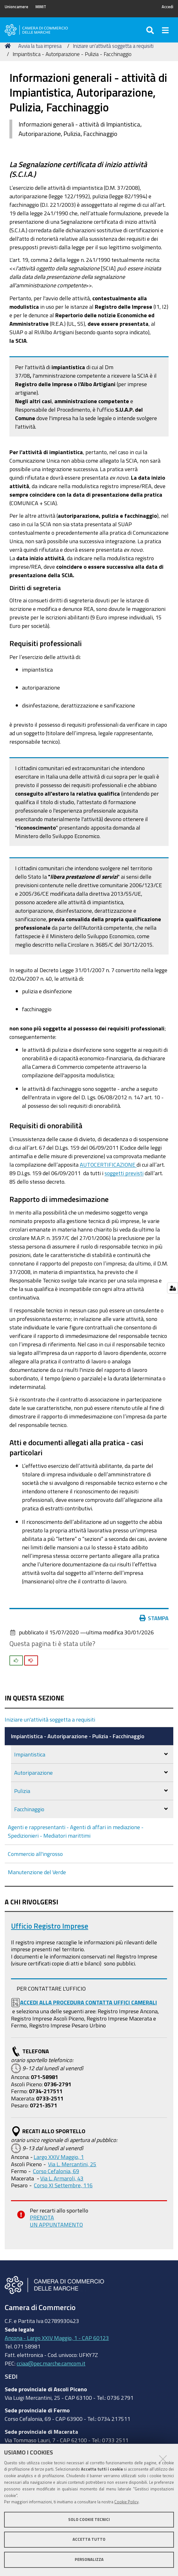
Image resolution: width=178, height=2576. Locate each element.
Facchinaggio (29, 1809)
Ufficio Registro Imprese (49, 1926)
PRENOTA (42, 2217)
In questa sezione (34, 1698)
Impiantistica (29, 1754)
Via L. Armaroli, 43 (62, 2178)
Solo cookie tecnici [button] (89, 2519)
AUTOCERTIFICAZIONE (108, 1164)
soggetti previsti (124, 1173)
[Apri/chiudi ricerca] (151, 30)
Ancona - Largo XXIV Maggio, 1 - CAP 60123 (57, 2338)
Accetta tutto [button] (89, 2539)
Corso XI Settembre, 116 (63, 2185)
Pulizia (22, 1791)
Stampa (154, 1618)
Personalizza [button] (89, 2559)
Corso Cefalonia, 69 (56, 2171)
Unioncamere (16, 7)
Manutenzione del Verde (37, 1872)
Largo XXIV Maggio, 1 (59, 2157)
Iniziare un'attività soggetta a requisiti (113, 45)
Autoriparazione (33, 1772)
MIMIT (40, 7)
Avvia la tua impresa (40, 45)
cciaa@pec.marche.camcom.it (51, 2363)
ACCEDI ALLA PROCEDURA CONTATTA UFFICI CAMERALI (88, 2002)
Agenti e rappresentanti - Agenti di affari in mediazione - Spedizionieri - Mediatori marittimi (75, 1831)
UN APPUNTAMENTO (56, 2224)
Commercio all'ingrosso (35, 1854)
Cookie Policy (126, 2502)
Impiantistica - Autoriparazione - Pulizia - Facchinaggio (77, 1736)
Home (9, 45)
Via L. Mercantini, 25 (72, 2164)
